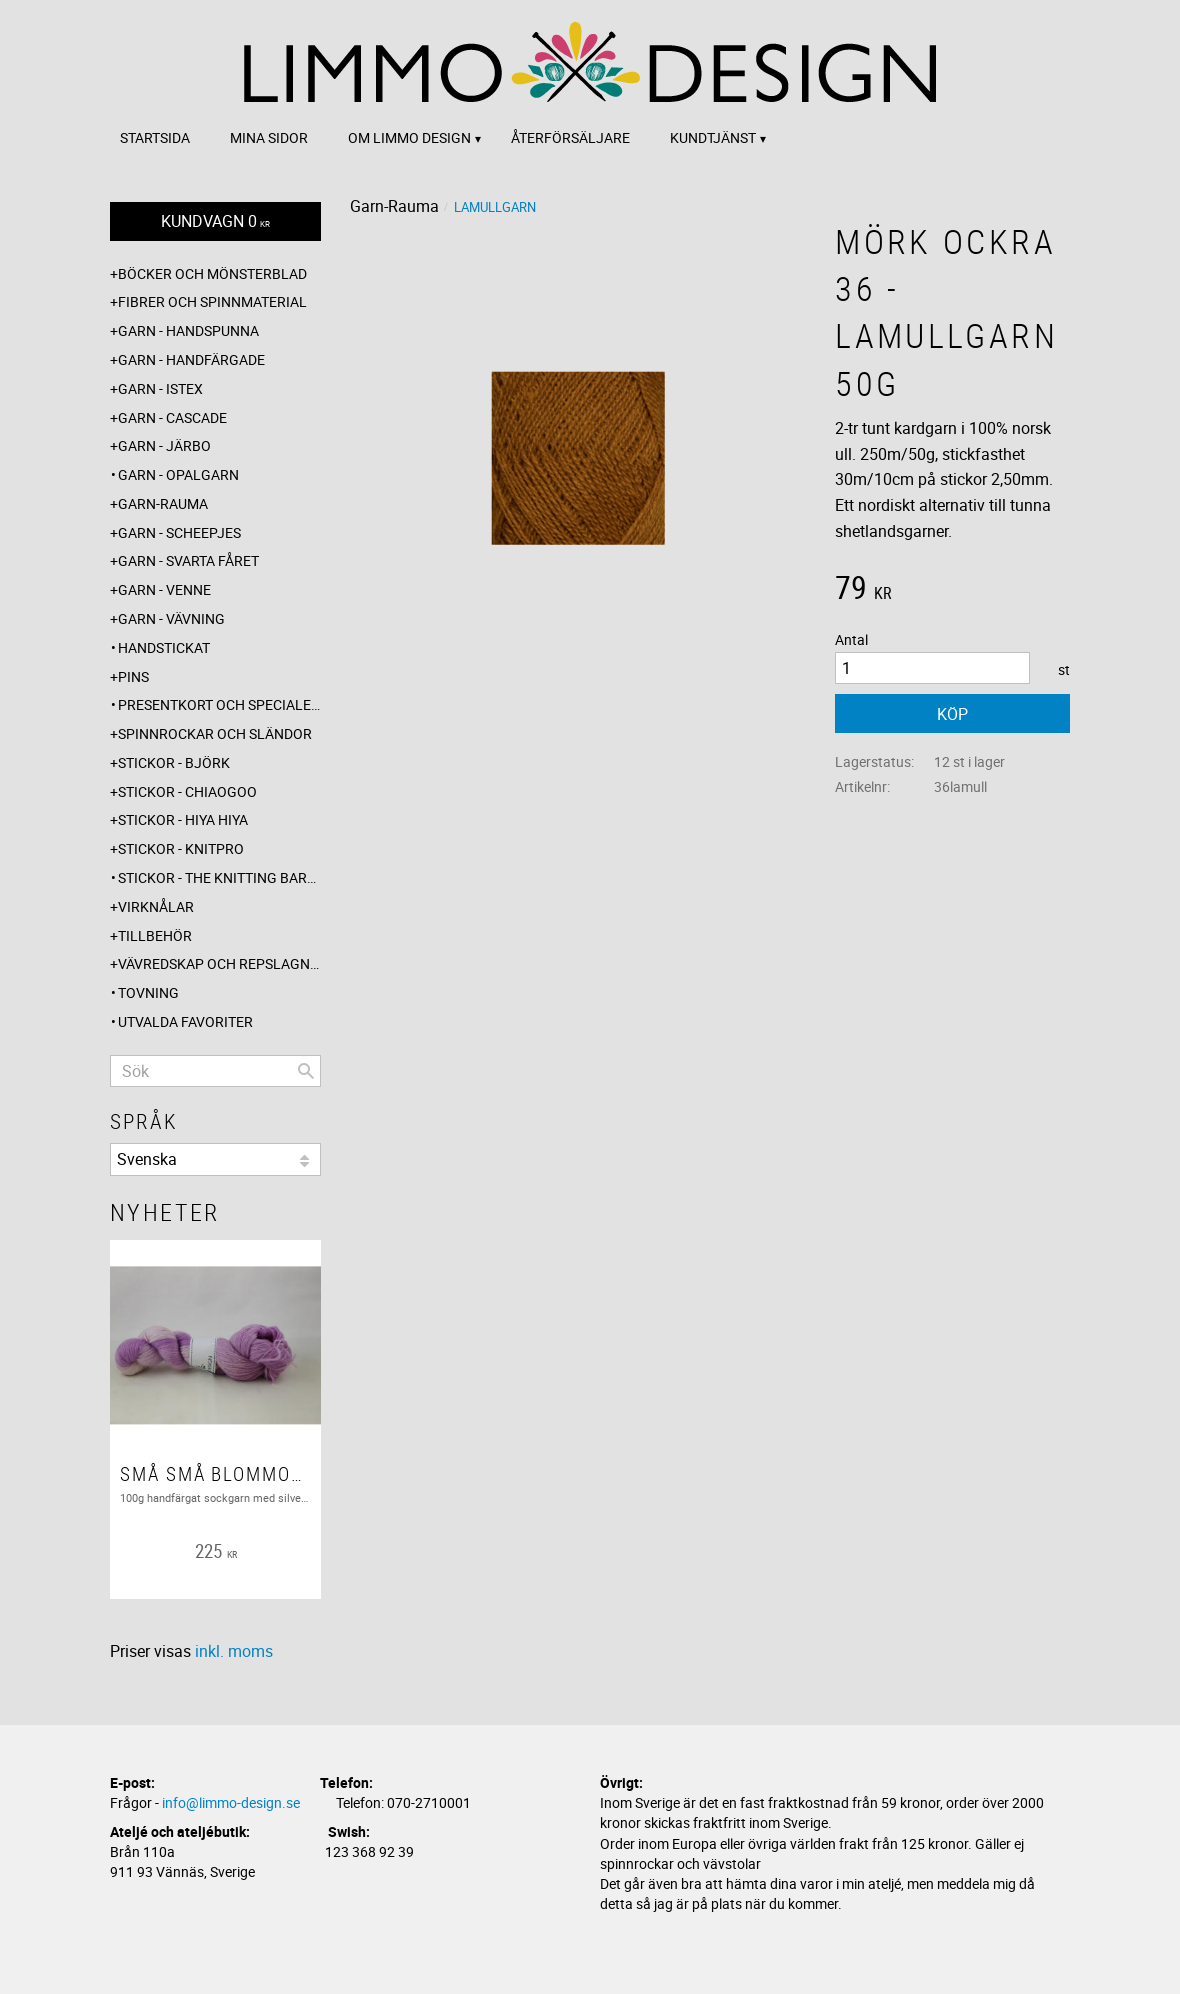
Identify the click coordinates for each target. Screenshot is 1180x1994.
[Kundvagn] (215, 221)
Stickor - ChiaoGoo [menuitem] (187, 791)
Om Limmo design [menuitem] (409, 137)
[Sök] (306, 1071)
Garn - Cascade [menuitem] (172, 417)
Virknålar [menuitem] (156, 906)
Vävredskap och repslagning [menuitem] (219, 963)
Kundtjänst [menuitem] (713, 137)
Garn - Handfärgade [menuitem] (191, 359)
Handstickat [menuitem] (164, 647)
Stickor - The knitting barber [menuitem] (219, 877)
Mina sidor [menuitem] (269, 137)
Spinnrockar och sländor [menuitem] (215, 733)
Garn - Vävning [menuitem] (171, 618)
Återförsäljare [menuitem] (570, 137)
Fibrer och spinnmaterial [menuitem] (212, 301)
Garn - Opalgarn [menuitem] (178, 474)
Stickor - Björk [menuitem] (174, 762)
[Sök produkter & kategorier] (215, 1071)
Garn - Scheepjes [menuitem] (179, 532)
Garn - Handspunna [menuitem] (188, 330)
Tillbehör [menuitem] (155, 935)
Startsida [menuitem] (155, 137)
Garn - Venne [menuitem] (164, 589)
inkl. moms (234, 1651)
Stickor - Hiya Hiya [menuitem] (183, 819)
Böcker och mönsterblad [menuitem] (212, 273)
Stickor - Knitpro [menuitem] (181, 848)
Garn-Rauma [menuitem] (163, 503)
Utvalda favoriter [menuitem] (185, 1021)
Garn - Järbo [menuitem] (164, 445)
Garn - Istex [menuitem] (160, 388)
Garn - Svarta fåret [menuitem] (188, 560)
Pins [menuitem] (133, 676)
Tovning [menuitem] (148, 992)
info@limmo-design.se (231, 1802)
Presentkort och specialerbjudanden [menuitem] (219, 704)
